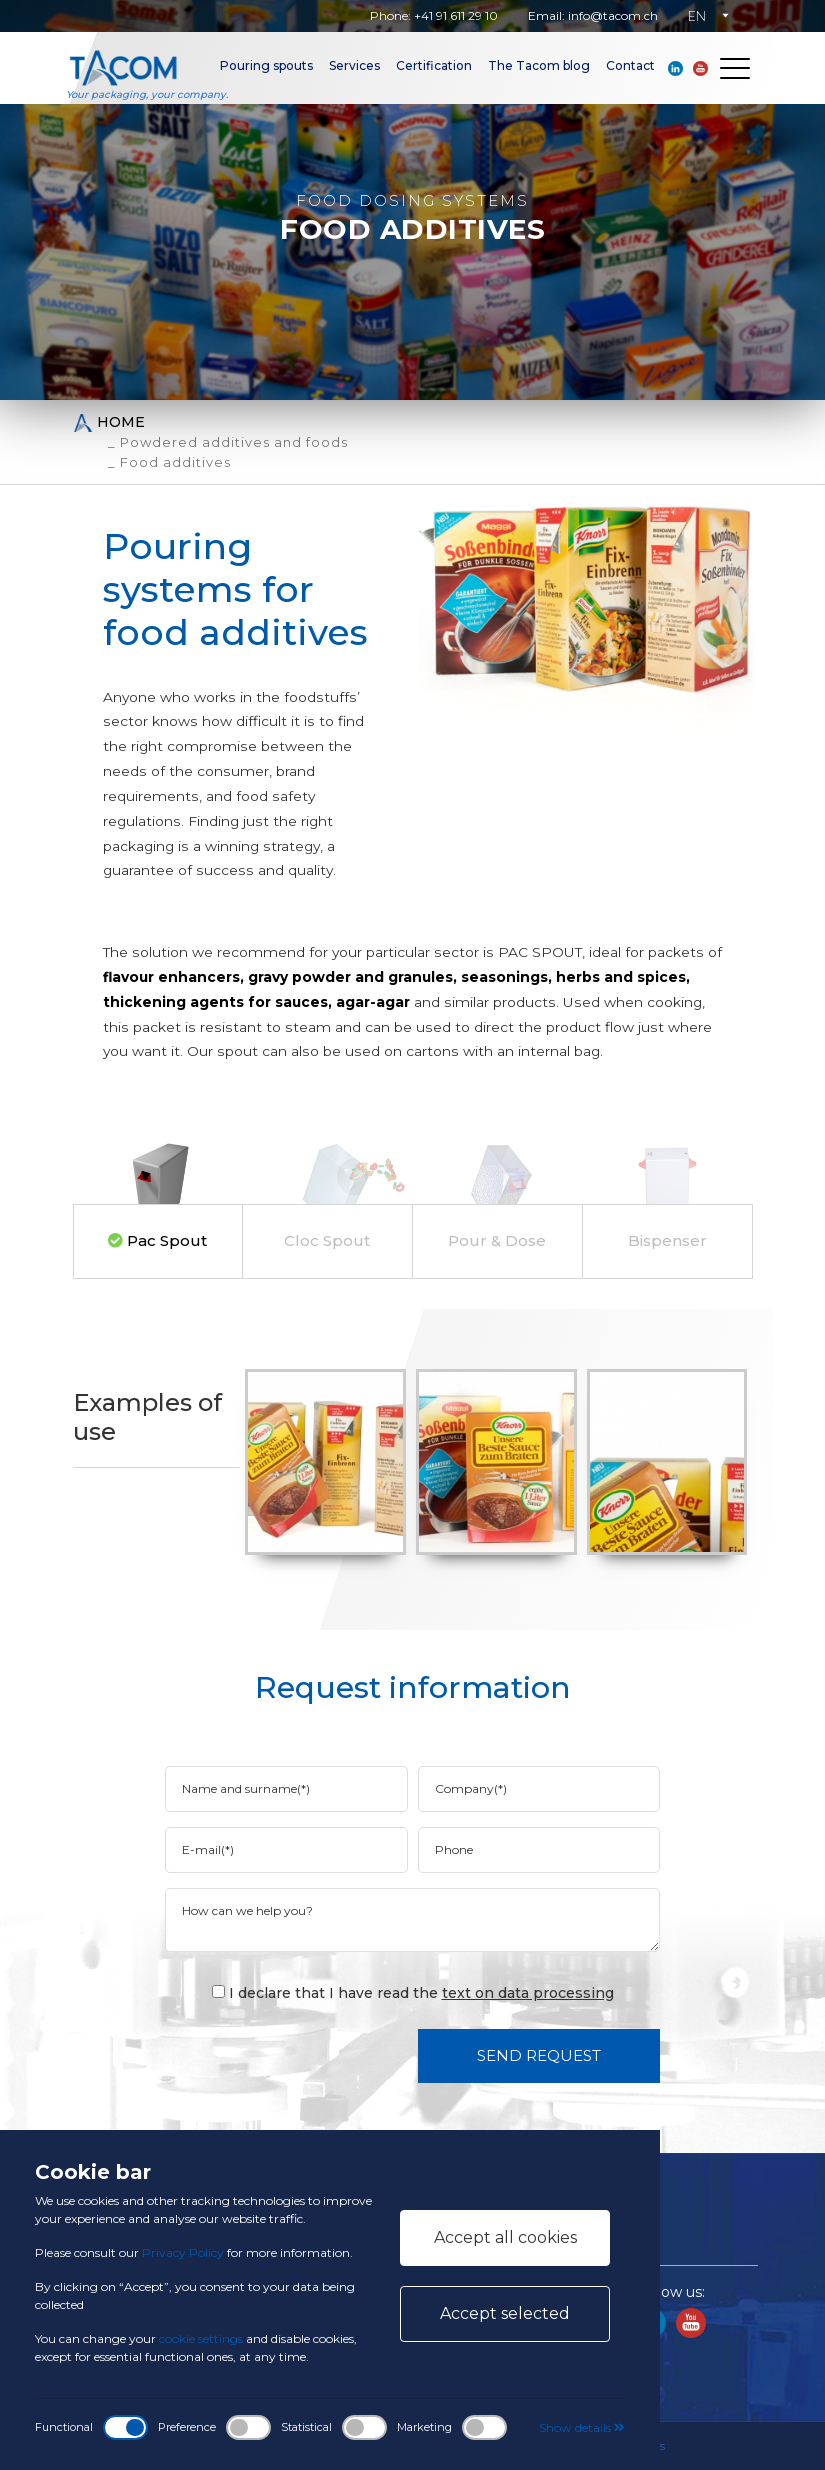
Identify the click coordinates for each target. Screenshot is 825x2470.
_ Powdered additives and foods (228, 442)
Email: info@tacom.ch (593, 15)
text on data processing (528, 1993)
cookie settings (201, 2338)
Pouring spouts (266, 65)
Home (109, 422)
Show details (582, 2427)
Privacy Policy (183, 2252)
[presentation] (328, 2055)
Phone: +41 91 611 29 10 (434, 15)
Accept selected (505, 2313)
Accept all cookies (505, 2237)
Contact (630, 65)
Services (354, 65)
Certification (434, 65)
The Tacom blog (539, 65)
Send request (539, 2055)
